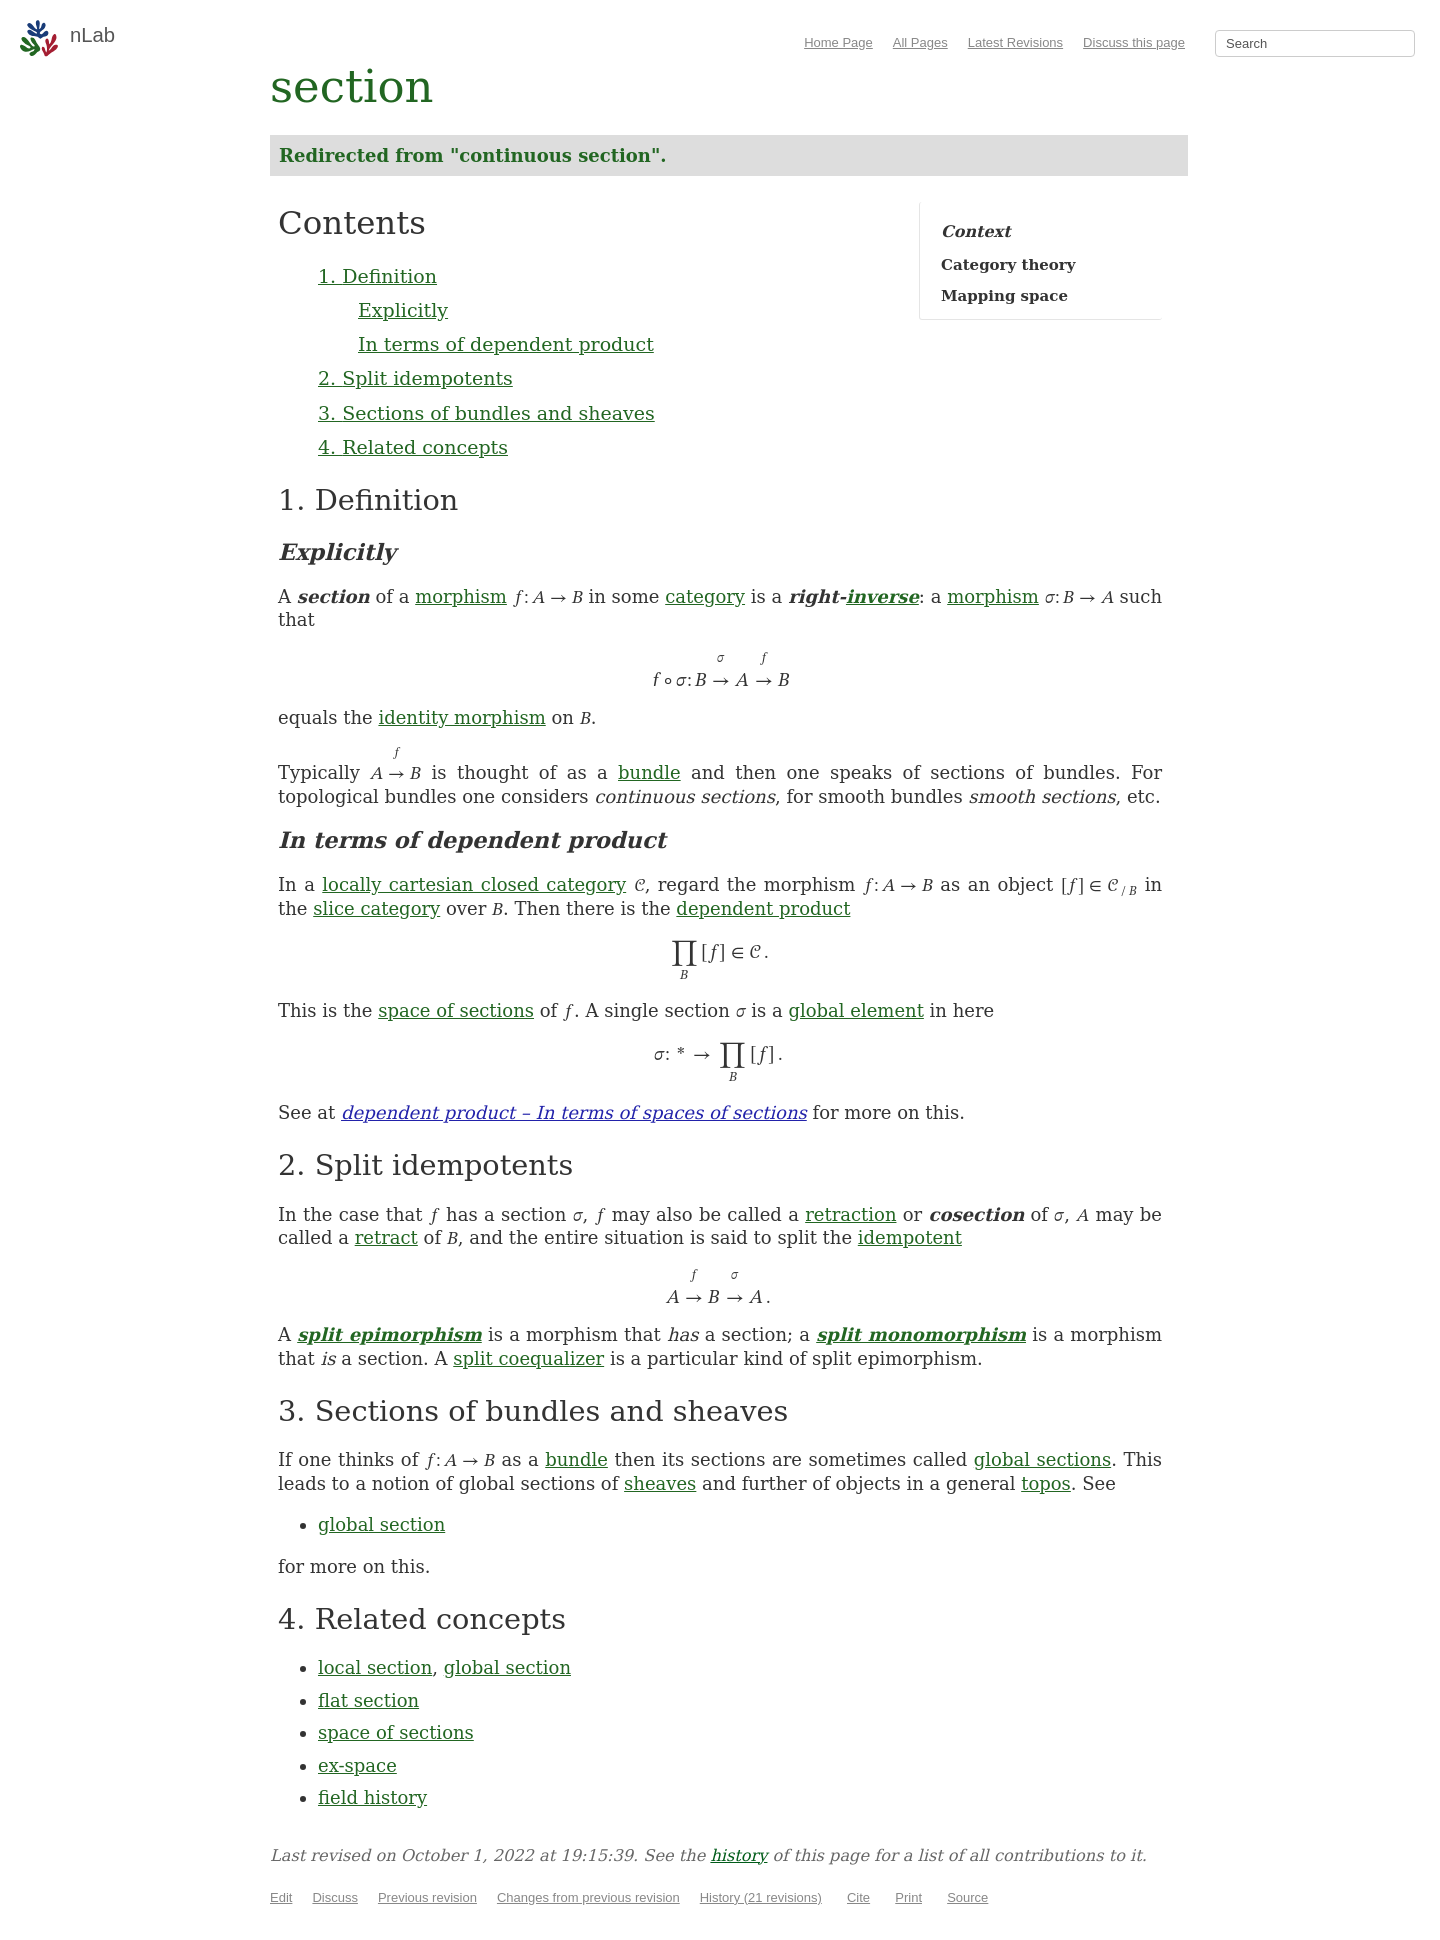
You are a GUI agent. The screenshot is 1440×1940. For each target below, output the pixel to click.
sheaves (660, 1483)
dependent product (763, 908)
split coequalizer (528, 1358)
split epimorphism (389, 1334)
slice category (376, 908)
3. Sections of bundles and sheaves (486, 413)
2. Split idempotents (415, 378)
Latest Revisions (1015, 42)
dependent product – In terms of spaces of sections (574, 1112)
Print (908, 1897)
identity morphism (461, 717)
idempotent (910, 1237)
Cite (858, 1897)
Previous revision (427, 1897)
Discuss (335, 1897)
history (738, 1855)
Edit (281, 1897)
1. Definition (377, 276)
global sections (1042, 1459)
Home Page (838, 42)
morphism (461, 596)
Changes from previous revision (588, 1897)
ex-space (357, 1765)
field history (372, 1797)
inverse (882, 596)
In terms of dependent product (506, 344)
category (705, 596)
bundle (649, 772)
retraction (850, 1214)
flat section (368, 1700)
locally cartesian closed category (474, 884)
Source (967, 1897)
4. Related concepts (413, 447)
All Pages (920, 42)
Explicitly (403, 310)
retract (386, 1237)
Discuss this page (1134, 42)
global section (381, 1524)
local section (375, 1667)
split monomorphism (921, 1334)
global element (855, 1010)
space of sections (456, 1010)
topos (1046, 1483)
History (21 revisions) (761, 1897)
